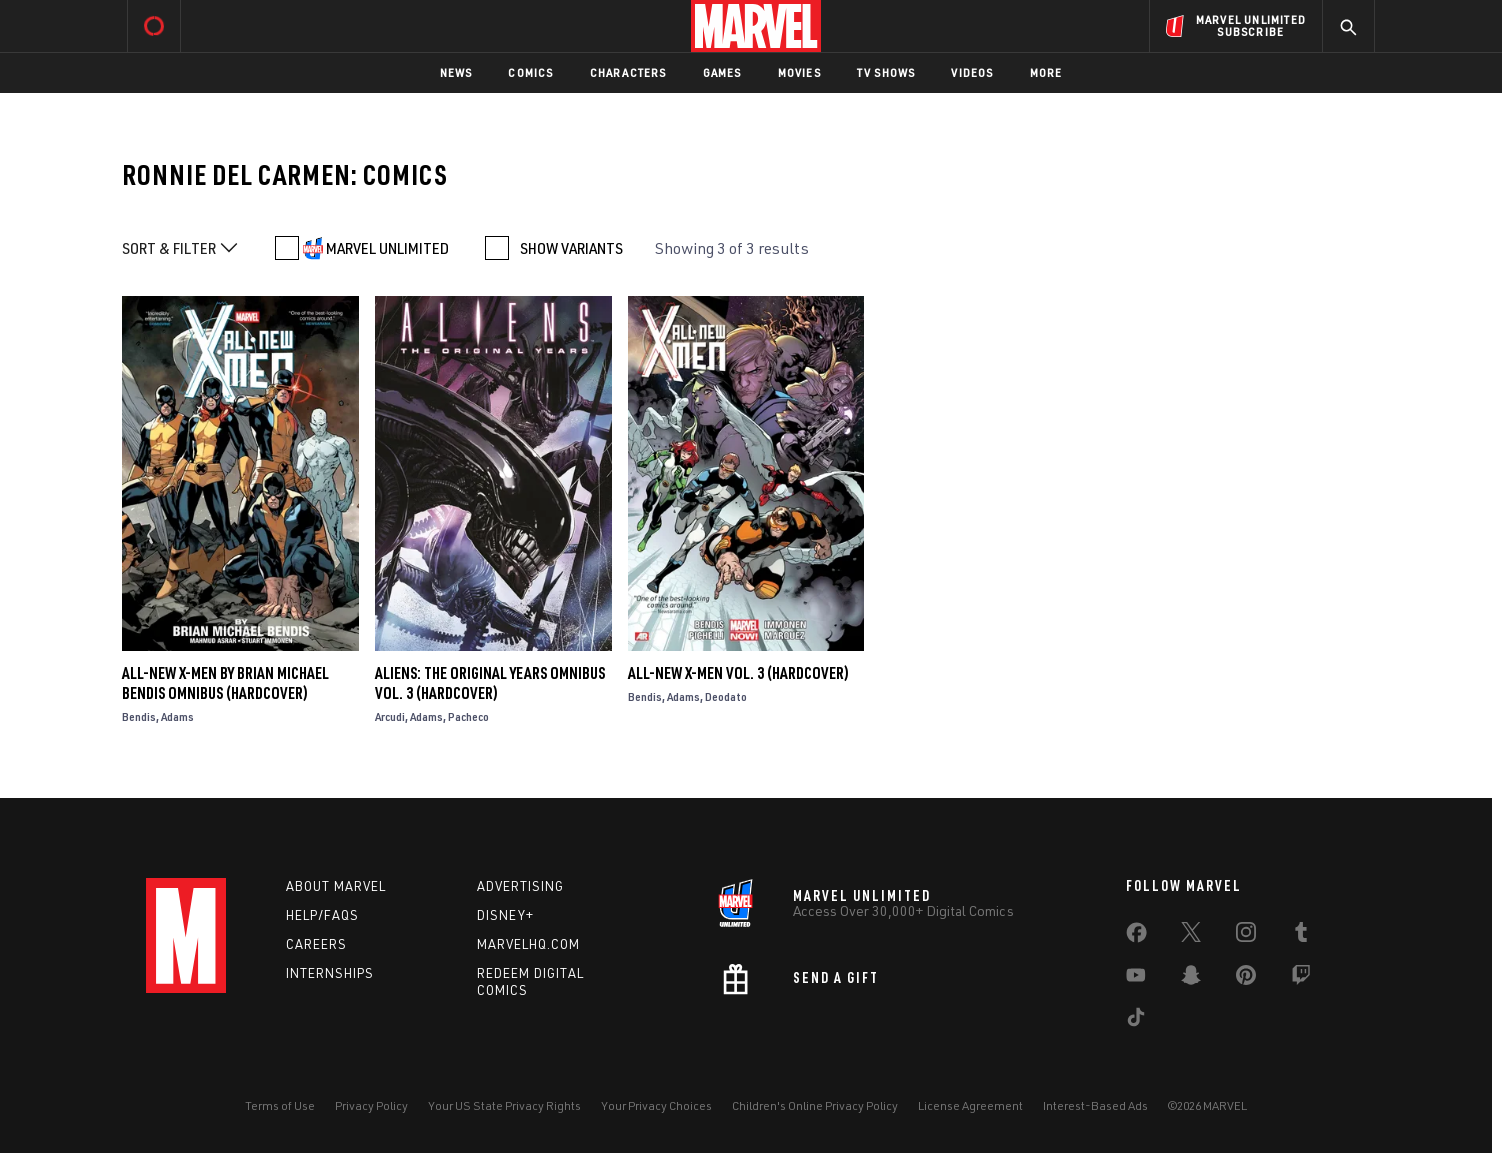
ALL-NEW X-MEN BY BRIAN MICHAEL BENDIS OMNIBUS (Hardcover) (225, 683)
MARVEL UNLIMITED (387, 248)
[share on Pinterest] (1246, 979)
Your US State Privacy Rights (504, 1105)
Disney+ (505, 915)
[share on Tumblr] (1301, 936)
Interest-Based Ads (1095, 1105)
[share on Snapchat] (1191, 979)
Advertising (520, 886)
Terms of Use (280, 1105)
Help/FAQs (322, 915)
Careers (316, 944)
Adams (177, 716)
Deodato (726, 696)
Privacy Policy (371, 1105)
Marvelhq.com (528, 944)
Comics (530, 72)
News (456, 72)
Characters (628, 72)
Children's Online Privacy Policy (815, 1105)
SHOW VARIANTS (571, 248)
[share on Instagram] (1246, 936)
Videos (972, 72)
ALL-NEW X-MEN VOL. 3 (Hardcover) (738, 673)
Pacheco (468, 716)
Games (722, 72)
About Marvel (336, 886)
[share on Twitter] (1191, 936)
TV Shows (886, 72)
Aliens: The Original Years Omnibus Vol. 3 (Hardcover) (490, 683)
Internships (330, 973)
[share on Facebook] (1136, 937)
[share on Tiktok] (1136, 1021)
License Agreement (970, 1105)
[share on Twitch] (1301, 979)
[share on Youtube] (1136, 979)
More (1046, 72)
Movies (799, 72)
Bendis (139, 716)
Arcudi (390, 716)
